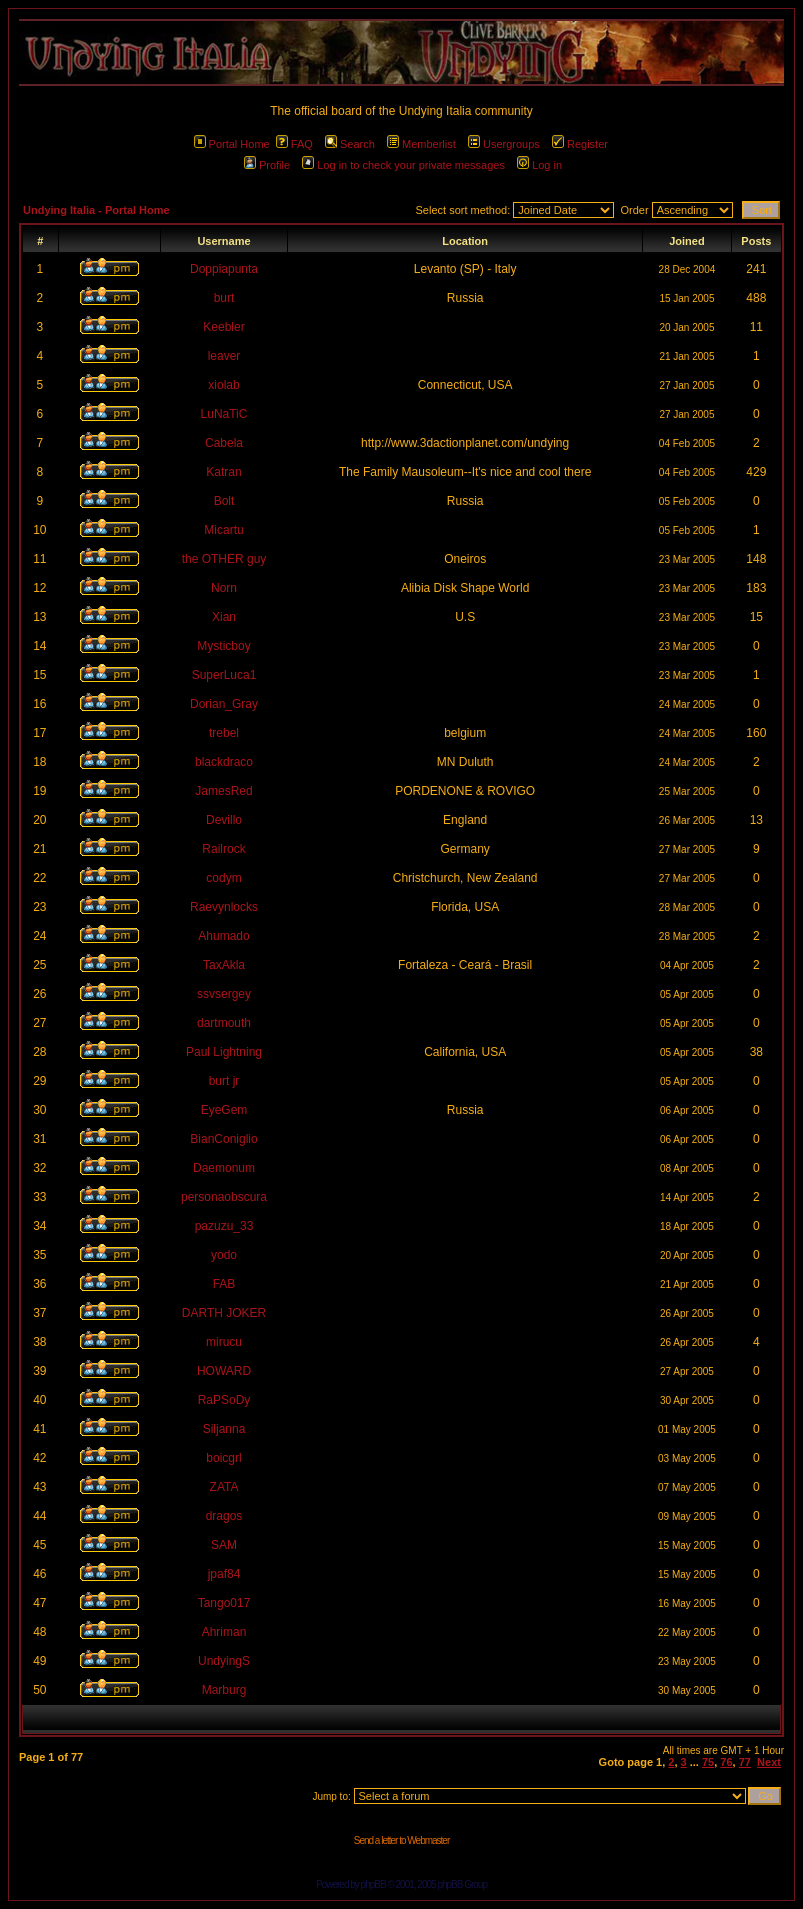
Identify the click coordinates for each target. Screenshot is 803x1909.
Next (769, 1762)
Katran (223, 472)
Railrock (223, 849)
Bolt (224, 501)
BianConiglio (223, 1139)
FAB (224, 1284)
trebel (224, 733)
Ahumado (223, 936)
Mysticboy (223, 646)
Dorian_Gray (224, 704)
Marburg (224, 1690)
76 (726, 1762)
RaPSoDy (224, 1400)
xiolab (223, 385)
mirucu (224, 1342)
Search (350, 144)
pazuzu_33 (224, 1226)
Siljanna (224, 1429)
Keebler (223, 327)
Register (580, 144)
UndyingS (224, 1661)
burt (224, 298)
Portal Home (232, 144)
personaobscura (224, 1197)
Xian (224, 617)
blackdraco (224, 762)
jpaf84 (224, 1574)
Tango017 (224, 1603)
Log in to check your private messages (403, 165)
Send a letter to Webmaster (402, 1840)
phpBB (373, 1884)
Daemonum (224, 1168)
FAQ (294, 144)
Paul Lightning (224, 1052)
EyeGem (224, 1110)
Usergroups (504, 144)
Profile (267, 165)
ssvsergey (224, 994)
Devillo (224, 820)
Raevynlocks (224, 907)
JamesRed (223, 791)
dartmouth (224, 1023)
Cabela (224, 443)
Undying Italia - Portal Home (96, 210)
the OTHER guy (224, 559)
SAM (224, 1545)
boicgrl (223, 1458)
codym (223, 878)
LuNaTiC (224, 414)
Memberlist (421, 144)
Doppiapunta (224, 269)
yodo (224, 1255)
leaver (224, 356)
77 (745, 1762)
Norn (224, 588)
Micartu (223, 530)
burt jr (224, 1081)
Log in (539, 165)
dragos (224, 1516)
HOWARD (224, 1371)
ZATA (224, 1487)
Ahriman (224, 1632)
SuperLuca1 (224, 675)
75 (708, 1762)
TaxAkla (224, 965)
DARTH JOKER (224, 1313)
